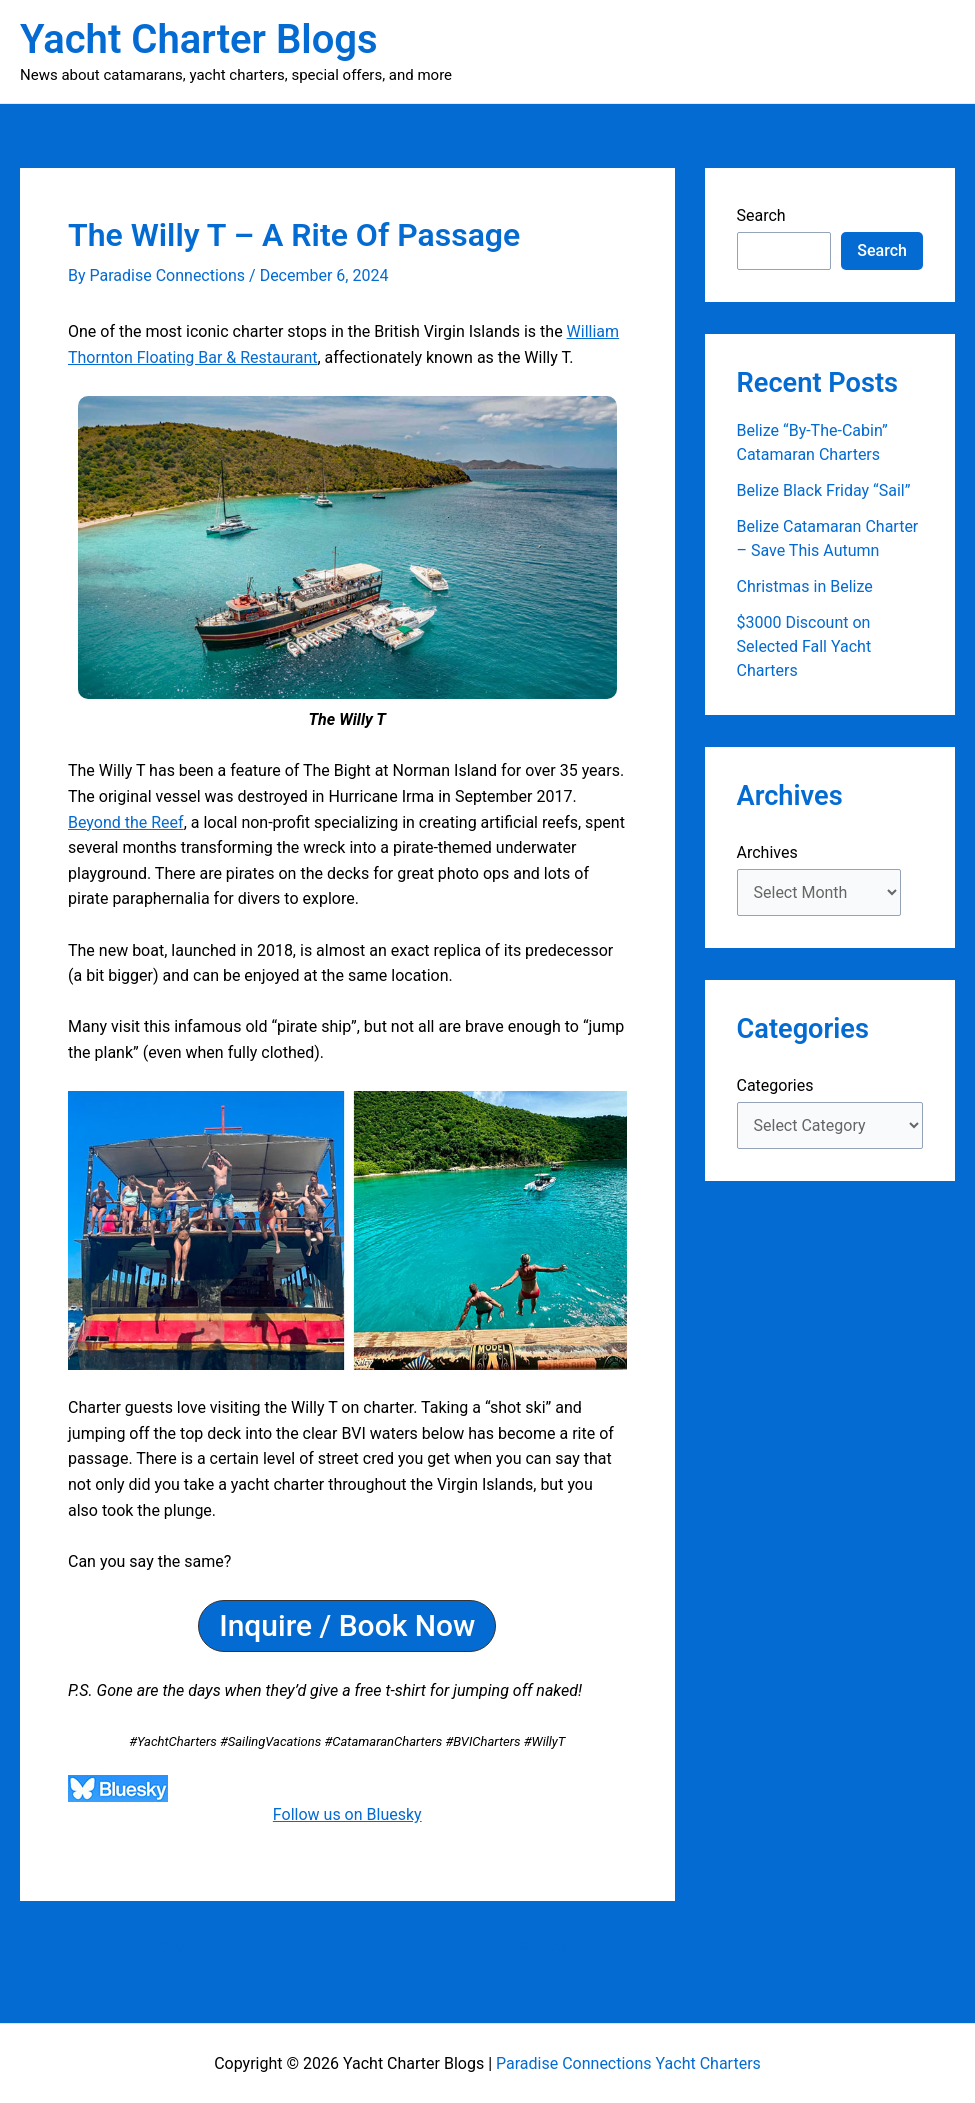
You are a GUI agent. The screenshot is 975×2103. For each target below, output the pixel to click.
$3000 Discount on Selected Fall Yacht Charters (804, 646)
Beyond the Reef (126, 822)
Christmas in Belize (805, 586)
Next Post (545, 1945)
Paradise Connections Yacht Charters (628, 2063)
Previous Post (164, 1945)
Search (761, 215)
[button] (347, 1626)
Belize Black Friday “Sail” (824, 490)
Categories (775, 1085)
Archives (767, 852)
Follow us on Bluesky (347, 1814)
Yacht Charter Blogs (199, 39)
